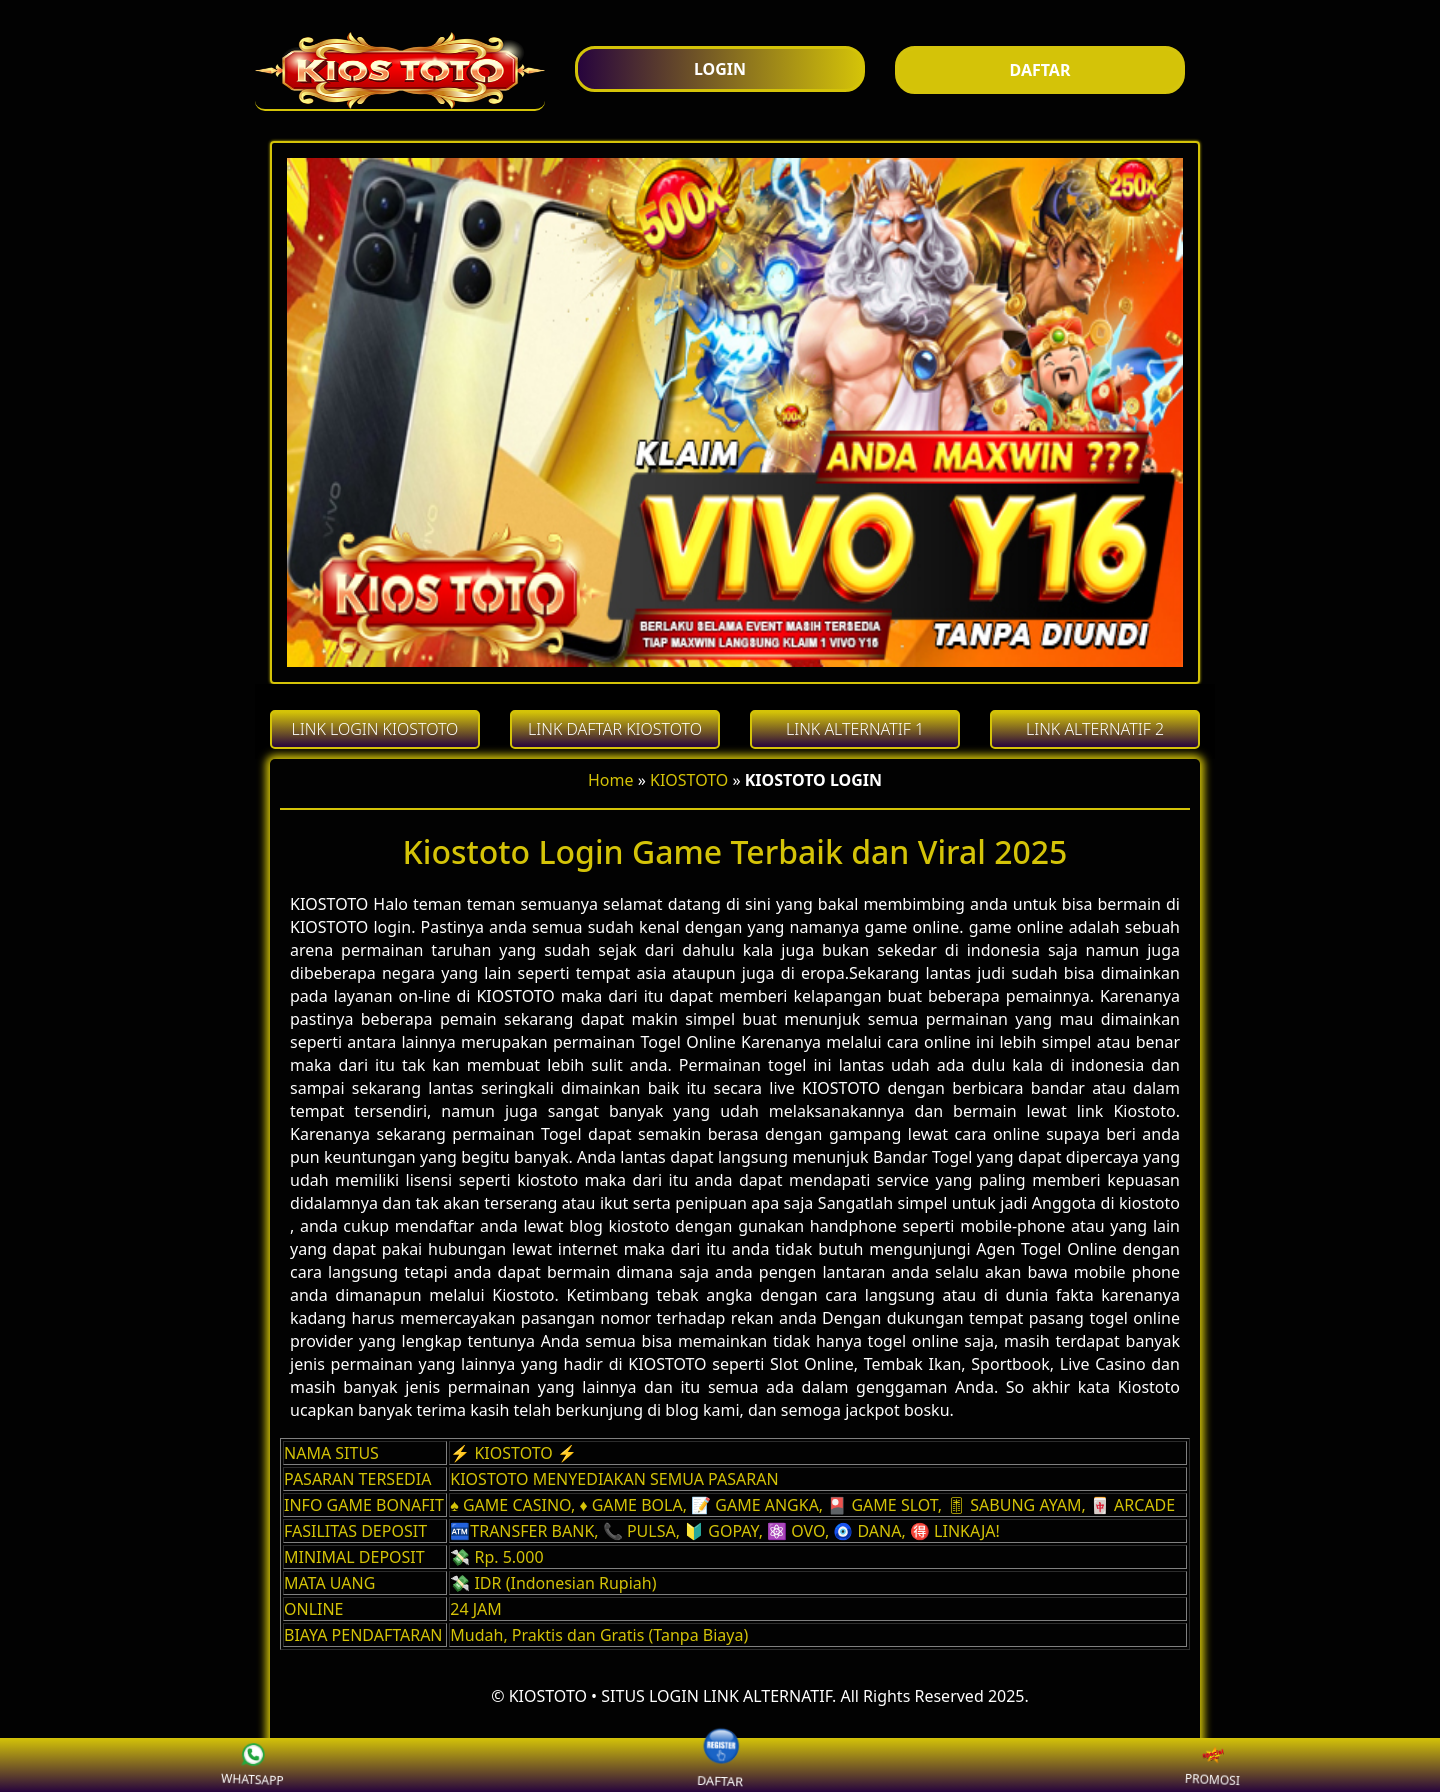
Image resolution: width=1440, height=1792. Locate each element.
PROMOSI (1182, 1766)
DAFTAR (721, 1764)
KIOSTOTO (689, 780)
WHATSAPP (223, 1766)
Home (611, 780)
